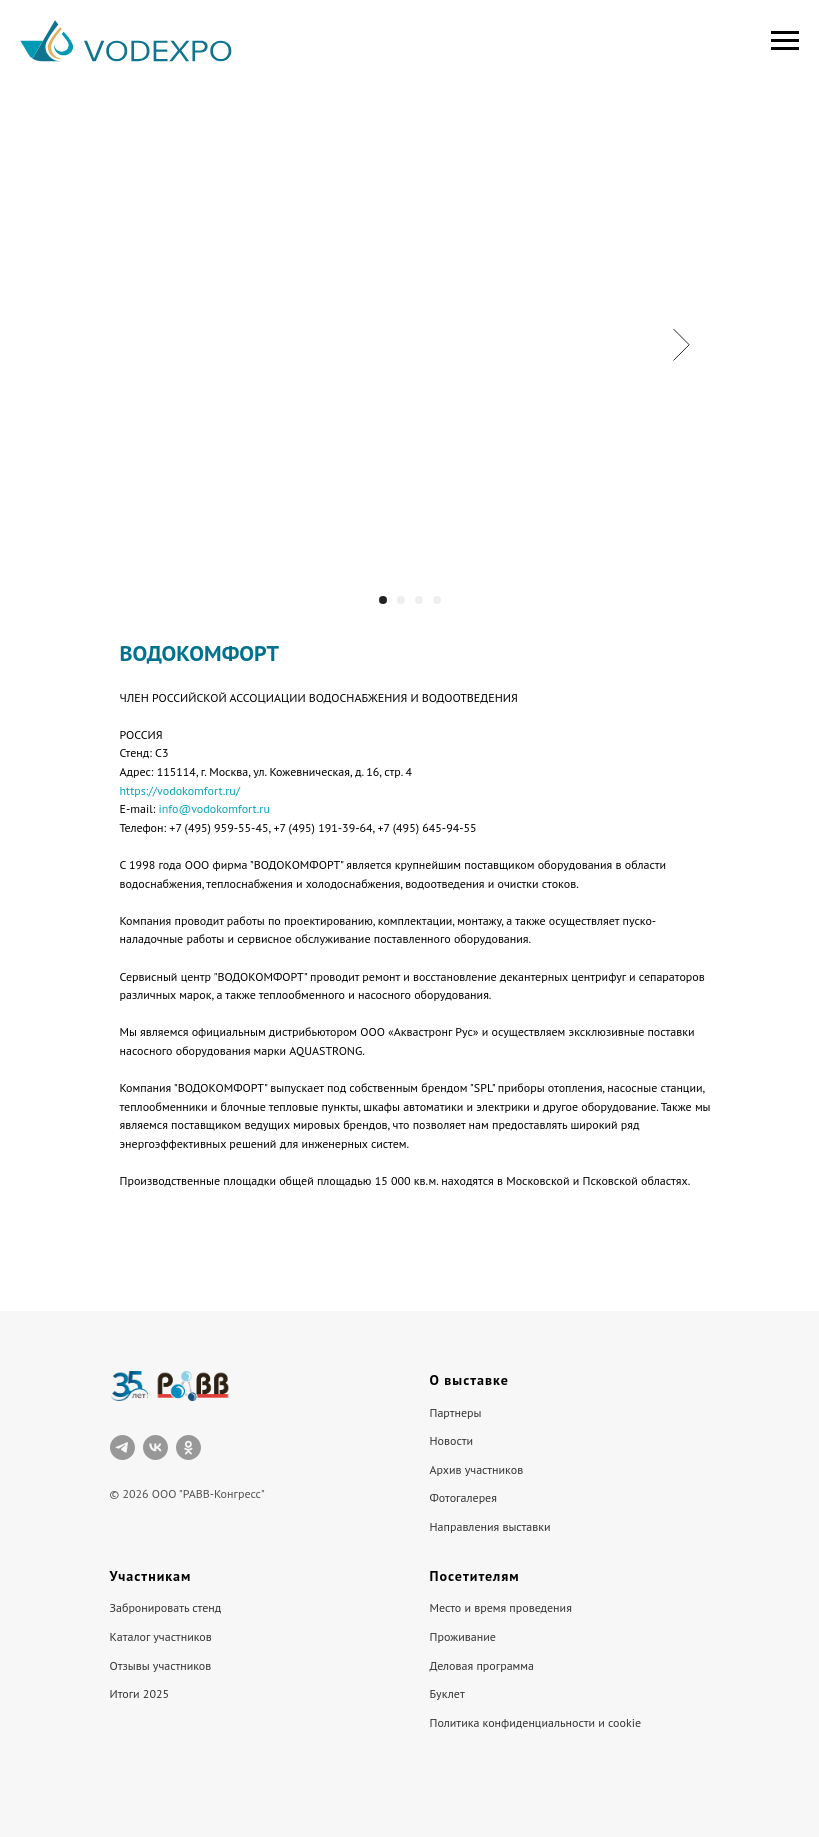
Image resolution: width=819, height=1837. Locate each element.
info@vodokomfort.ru (214, 808)
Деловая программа (482, 1665)
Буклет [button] (447, 1693)
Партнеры (456, 1412)
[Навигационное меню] (785, 41)
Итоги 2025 (140, 1693)
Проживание (463, 1636)
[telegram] (122, 1447)
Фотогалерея (463, 1497)
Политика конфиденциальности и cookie (536, 1722)
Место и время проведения (501, 1607)
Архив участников (477, 1469)
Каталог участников (161, 1636)
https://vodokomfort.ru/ (180, 790)
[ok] (188, 1447)
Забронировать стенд (166, 1607)
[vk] (155, 1447)
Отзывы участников (161, 1665)
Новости (451, 1440)
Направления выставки (490, 1526)
